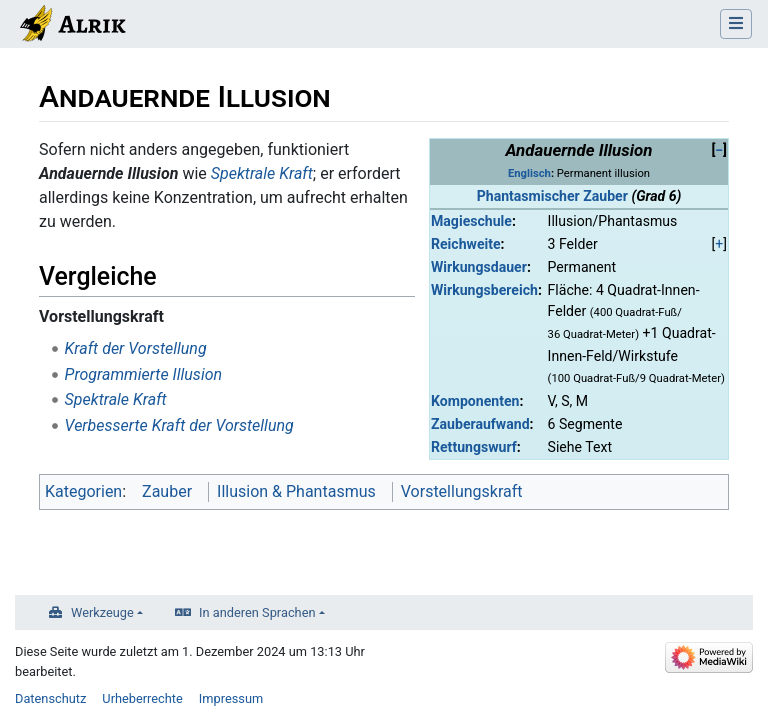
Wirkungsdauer (479, 267)
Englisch (529, 173)
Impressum (231, 698)
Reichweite (466, 244)
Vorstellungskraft (462, 491)
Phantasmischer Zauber (552, 196)
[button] (719, 150)
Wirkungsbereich (484, 290)
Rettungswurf (474, 447)
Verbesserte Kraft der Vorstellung (179, 425)
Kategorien (83, 491)
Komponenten (475, 401)
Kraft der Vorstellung (136, 348)
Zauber (167, 491)
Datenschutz (50, 698)
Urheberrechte (142, 698)
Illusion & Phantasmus (296, 491)
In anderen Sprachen (257, 612)
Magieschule (471, 221)
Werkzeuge (102, 612)
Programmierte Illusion (143, 374)
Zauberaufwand (480, 424)
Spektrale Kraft (262, 173)
